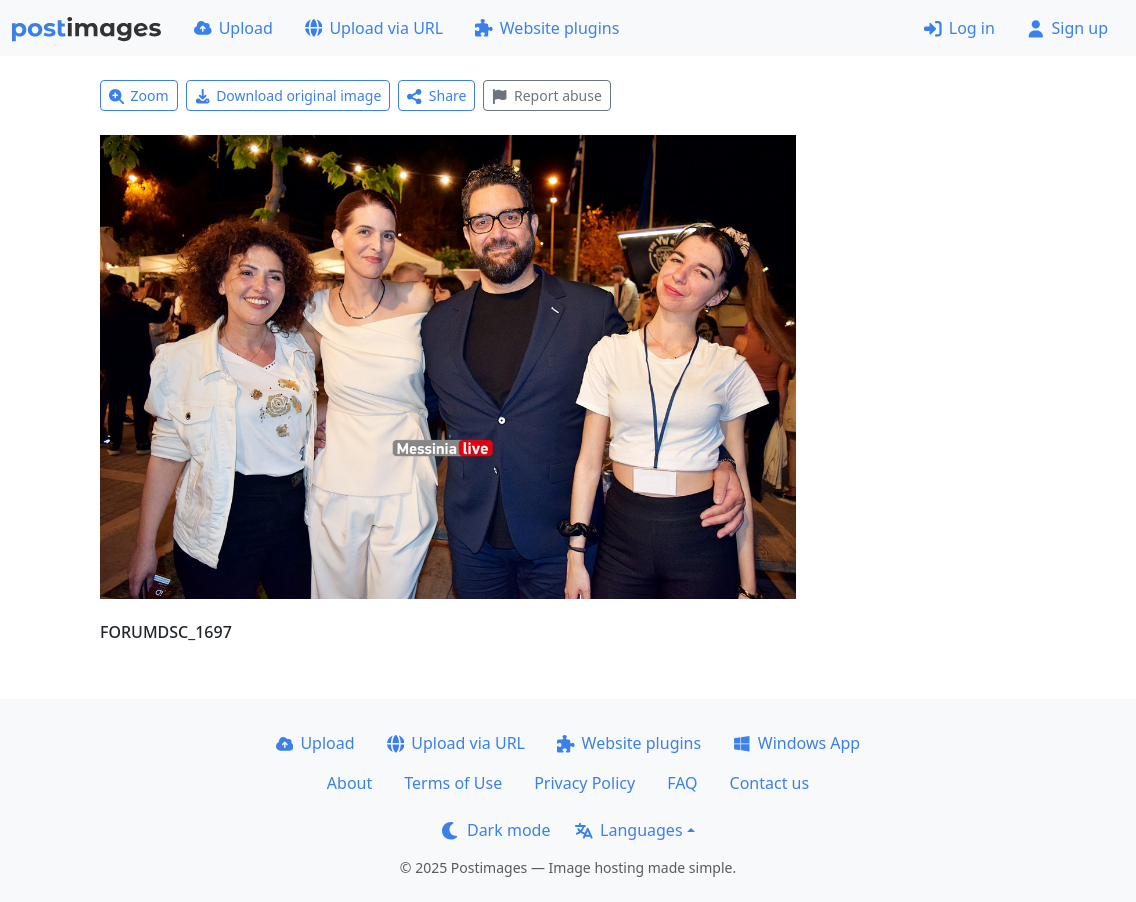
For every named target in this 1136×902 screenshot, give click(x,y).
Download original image (288, 95)
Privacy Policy (584, 783)
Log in (959, 28)
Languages (628, 830)
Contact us (770, 783)
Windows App (796, 743)
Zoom (139, 95)
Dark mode (496, 830)
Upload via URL (374, 28)
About (349, 783)
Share (436, 95)
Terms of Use (453, 783)
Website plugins (547, 28)
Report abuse (546, 95)
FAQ (682, 783)
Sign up (1067, 28)
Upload (233, 28)
